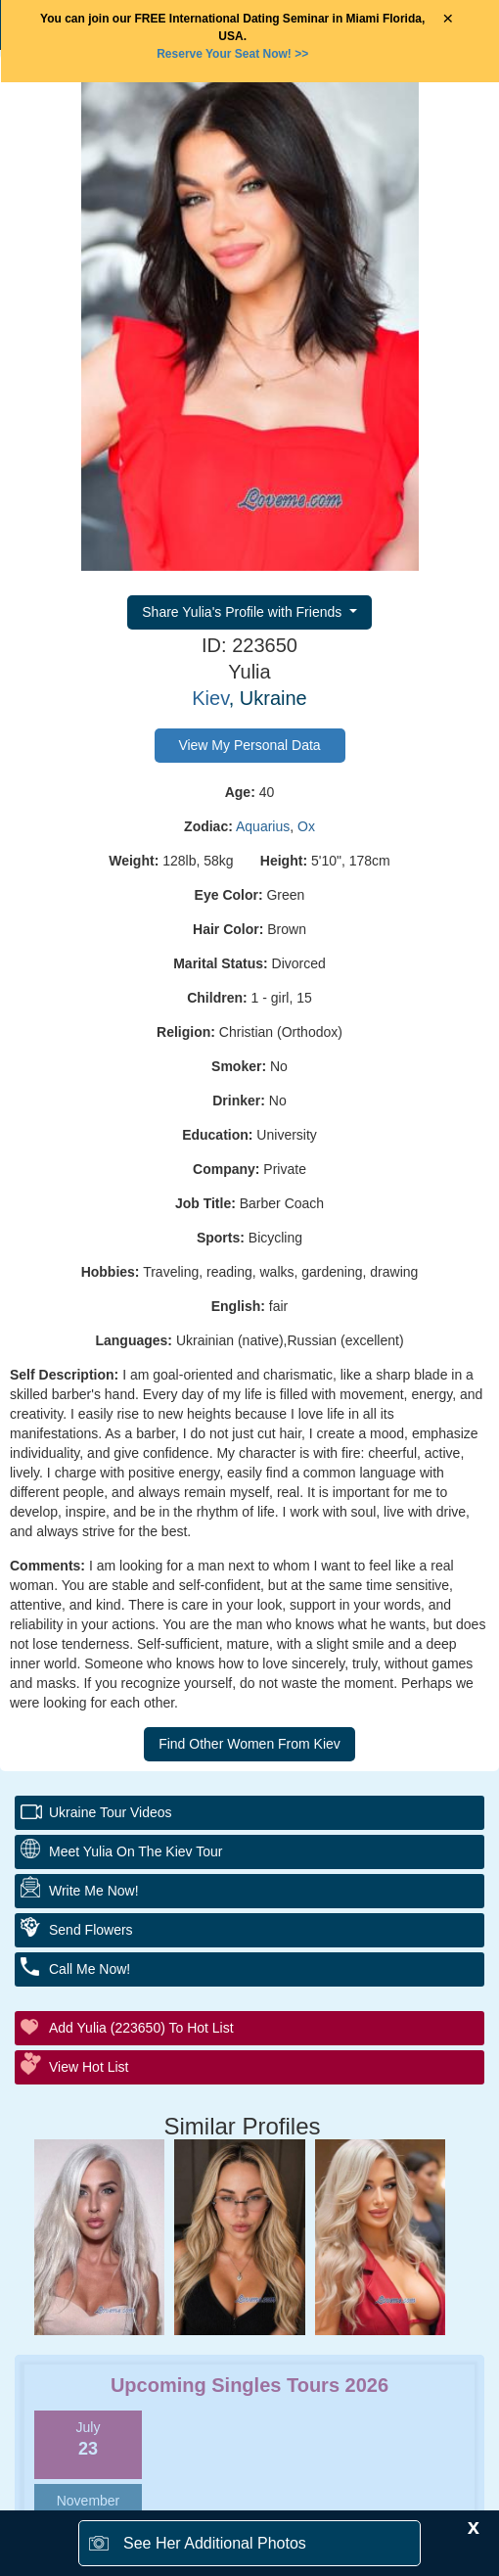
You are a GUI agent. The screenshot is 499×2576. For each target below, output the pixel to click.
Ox (306, 826)
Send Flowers (91, 1930)
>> (232, 54)
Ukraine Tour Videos (110, 1812)
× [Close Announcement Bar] (447, 19)
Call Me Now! (89, 1969)
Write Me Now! (94, 1890)
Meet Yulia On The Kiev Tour (135, 1851)
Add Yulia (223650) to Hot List (141, 2028)
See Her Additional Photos (214, 2543)
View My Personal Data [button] (249, 745)
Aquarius (263, 826)
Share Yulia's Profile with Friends (243, 612)
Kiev (210, 698)
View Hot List (88, 2067)
